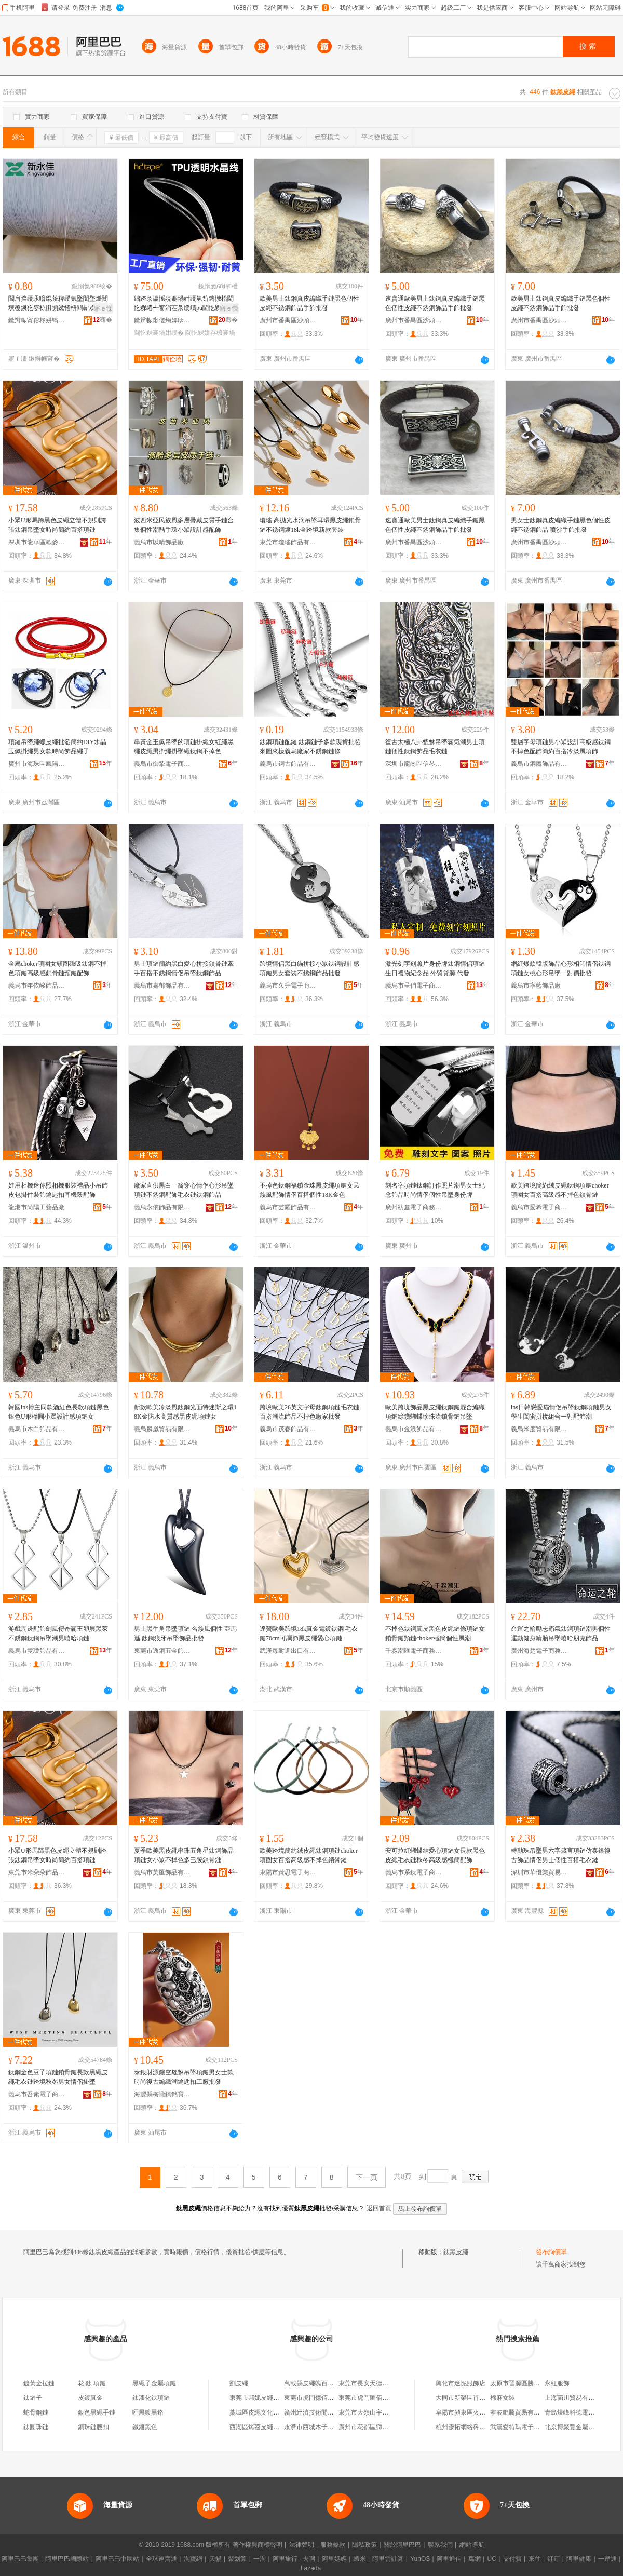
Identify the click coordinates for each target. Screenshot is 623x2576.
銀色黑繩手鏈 (96, 2412)
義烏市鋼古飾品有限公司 (288, 763)
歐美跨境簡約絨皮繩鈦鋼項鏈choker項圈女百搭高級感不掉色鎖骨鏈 (560, 1190)
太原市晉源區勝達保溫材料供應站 (537, 2383)
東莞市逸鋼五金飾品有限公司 (162, 1650)
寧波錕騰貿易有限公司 (521, 2412)
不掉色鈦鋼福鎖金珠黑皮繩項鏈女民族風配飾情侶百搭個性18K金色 (309, 1190)
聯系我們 (440, 2544)
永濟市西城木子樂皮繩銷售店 (324, 2427)
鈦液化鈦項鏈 (151, 2398)
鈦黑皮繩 (455, 2252)
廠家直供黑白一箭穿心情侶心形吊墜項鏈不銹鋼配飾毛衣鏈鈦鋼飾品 (184, 1190)
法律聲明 (301, 2544)
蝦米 (360, 2558)
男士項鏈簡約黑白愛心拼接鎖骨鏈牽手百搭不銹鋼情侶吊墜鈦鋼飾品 (184, 968)
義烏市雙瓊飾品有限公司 (36, 1650)
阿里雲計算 (387, 2558)
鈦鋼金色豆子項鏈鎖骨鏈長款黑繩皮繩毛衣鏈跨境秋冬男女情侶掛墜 (58, 2077)
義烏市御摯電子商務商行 (162, 763)
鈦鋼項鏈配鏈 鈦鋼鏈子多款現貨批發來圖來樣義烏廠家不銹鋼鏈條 (310, 746)
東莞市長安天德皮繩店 (369, 2383)
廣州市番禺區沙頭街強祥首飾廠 (288, 320)
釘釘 (553, 2558)
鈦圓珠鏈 (35, 2427)
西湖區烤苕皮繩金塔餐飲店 (266, 2427)
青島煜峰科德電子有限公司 (582, 2412)
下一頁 (366, 2177)
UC (491, 2558)
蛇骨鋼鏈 (35, 2412)
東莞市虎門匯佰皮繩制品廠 (375, 2398)
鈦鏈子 (32, 2398)
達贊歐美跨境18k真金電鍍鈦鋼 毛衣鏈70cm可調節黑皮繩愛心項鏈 (309, 1633)
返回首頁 (379, 2208)
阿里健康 (578, 2558)
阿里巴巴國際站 (67, 2558)
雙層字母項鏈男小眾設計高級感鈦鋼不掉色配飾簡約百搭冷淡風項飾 (561, 746)
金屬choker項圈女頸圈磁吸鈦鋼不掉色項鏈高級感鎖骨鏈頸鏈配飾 (57, 968)
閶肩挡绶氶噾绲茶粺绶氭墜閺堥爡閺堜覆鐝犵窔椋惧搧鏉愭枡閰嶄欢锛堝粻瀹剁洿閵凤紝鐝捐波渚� (58, 304)
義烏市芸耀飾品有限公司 (288, 1207)
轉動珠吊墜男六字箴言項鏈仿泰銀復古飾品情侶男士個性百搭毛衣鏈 (561, 1855)
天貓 (215, 2558)
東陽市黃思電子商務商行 (288, 1872)
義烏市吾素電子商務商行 (36, 2094)
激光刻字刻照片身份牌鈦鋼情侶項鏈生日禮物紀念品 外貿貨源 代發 (435, 968)
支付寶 (512, 2558)
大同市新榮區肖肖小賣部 (470, 2398)
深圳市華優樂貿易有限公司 (539, 1872)
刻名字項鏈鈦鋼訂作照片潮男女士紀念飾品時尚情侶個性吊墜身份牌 (435, 1190)
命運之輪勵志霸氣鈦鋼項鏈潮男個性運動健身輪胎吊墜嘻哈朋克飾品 (561, 1633)
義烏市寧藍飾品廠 (536, 985)
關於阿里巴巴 (402, 2544)
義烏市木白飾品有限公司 (36, 1429)
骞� (102, 319)
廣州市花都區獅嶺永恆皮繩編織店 (385, 2427)
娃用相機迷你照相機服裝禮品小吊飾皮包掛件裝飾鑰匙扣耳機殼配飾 (58, 1190)
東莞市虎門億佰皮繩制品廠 (321, 2398)
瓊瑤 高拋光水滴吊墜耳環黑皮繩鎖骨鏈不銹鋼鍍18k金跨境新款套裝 (310, 525)
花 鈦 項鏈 (92, 2383)
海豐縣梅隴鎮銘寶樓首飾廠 (162, 2094)
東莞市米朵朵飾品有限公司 (36, 1872)
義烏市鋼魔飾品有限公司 (539, 763)
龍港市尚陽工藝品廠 (36, 1207)
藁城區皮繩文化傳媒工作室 (266, 2412)
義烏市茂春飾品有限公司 (288, 1429)
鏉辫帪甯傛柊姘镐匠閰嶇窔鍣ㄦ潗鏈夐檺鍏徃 (36, 320)
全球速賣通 (161, 2558)
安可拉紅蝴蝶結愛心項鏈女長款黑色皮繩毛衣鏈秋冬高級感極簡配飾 (435, 1855)
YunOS (420, 2558)
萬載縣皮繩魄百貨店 (312, 2383)
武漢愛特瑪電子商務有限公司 (530, 2427)
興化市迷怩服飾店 (460, 2383)
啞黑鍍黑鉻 (148, 2412)
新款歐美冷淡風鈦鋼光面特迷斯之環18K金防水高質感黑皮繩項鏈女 (185, 1412)
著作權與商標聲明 (257, 2544)
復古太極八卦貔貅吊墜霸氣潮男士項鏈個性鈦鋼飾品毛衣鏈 (435, 746)
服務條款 (332, 2544)
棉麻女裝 (502, 2398)
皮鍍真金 (90, 2398)
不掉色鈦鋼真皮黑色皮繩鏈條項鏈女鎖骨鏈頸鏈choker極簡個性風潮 (435, 1633)
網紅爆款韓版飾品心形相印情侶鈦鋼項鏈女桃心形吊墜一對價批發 (561, 968)
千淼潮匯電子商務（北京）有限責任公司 (413, 1650)
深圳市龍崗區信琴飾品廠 (413, 763)
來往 (535, 2558)
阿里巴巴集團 (20, 2558)
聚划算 (237, 2558)
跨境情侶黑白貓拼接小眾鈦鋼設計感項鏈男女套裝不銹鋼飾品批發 (309, 968)
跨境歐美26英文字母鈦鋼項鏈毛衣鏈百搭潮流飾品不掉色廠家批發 (309, 1412)
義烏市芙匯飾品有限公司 (162, 1872)
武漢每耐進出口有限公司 (288, 1650)
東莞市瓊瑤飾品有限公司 (288, 542)
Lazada (311, 2568)
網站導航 (471, 2544)
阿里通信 (449, 2558)
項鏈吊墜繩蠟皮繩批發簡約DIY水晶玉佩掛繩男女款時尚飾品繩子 (57, 746)
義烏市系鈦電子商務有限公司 (413, 1872)
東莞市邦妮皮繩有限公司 (263, 2398)
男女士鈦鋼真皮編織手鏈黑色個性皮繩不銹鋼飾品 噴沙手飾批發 (561, 525)
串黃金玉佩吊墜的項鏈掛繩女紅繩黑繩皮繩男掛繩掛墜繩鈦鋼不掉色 (184, 746)
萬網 (474, 2558)
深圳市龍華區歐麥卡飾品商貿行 (36, 542)
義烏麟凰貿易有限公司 (162, 1429)
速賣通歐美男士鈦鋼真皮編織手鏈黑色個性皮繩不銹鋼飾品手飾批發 (435, 303)
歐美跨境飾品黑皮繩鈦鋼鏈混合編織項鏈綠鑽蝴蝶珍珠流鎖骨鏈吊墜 (435, 1412)
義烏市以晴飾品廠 (159, 542)
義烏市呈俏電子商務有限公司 (413, 985)
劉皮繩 (238, 2383)
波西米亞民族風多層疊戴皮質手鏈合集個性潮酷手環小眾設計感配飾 (184, 525)
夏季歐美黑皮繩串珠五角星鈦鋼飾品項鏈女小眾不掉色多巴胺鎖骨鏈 (184, 1855)
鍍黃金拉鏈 (39, 2383)
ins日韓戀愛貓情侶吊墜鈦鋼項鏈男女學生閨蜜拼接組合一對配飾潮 (561, 1412)
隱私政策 (364, 2544)
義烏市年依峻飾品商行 (36, 985)
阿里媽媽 (334, 2558)
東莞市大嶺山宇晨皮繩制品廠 (378, 2412)
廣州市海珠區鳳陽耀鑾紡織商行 (36, 763)
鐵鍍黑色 (144, 2427)
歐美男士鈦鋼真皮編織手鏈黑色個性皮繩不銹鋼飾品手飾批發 (309, 303)
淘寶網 (193, 2558)
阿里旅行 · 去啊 (294, 2558)
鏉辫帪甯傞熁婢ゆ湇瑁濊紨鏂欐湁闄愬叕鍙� (162, 320)
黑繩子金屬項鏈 (154, 2383)
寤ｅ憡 (103, 308)
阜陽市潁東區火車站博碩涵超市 (479, 2412)
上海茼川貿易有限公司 (576, 2398)
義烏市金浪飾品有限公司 (413, 1429)
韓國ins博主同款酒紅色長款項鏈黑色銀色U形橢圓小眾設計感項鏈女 (58, 1412)
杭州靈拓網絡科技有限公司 (473, 2427)
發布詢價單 (551, 2252)
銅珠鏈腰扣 (93, 2427)
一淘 (259, 2558)
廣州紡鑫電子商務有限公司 (413, 1207)
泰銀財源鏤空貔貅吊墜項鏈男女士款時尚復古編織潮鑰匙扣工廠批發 (184, 2077)
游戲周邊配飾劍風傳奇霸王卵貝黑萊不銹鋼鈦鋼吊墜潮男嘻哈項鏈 (58, 1633)
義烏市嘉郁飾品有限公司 (162, 985)
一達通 (607, 2558)
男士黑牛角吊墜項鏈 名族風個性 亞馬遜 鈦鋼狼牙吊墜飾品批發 (185, 1633)
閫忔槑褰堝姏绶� (159, 332)
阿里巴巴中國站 (117, 2558)
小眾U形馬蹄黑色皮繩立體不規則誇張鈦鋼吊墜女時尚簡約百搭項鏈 (57, 525)
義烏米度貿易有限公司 (539, 1429)
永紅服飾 (557, 2383)
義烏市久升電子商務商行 (288, 985)
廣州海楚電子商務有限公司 (539, 1650)
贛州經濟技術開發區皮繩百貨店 (327, 2412)
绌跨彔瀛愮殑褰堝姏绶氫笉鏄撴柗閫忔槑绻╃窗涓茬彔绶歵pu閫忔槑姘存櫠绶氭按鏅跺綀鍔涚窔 (184, 304)
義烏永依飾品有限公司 (162, 1207)
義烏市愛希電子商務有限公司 (539, 1207)
